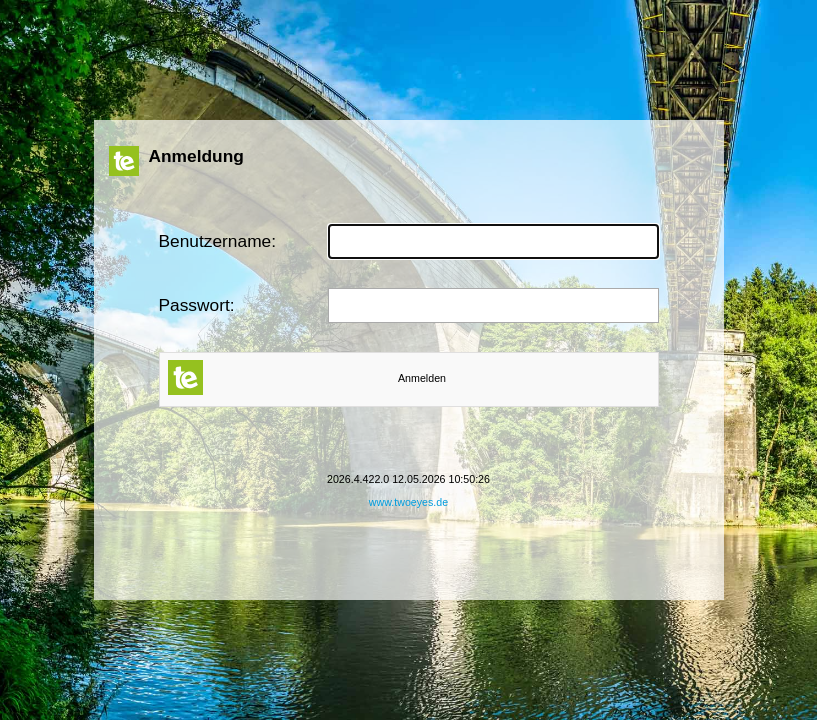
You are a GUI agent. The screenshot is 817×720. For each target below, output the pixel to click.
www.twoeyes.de (408, 502)
